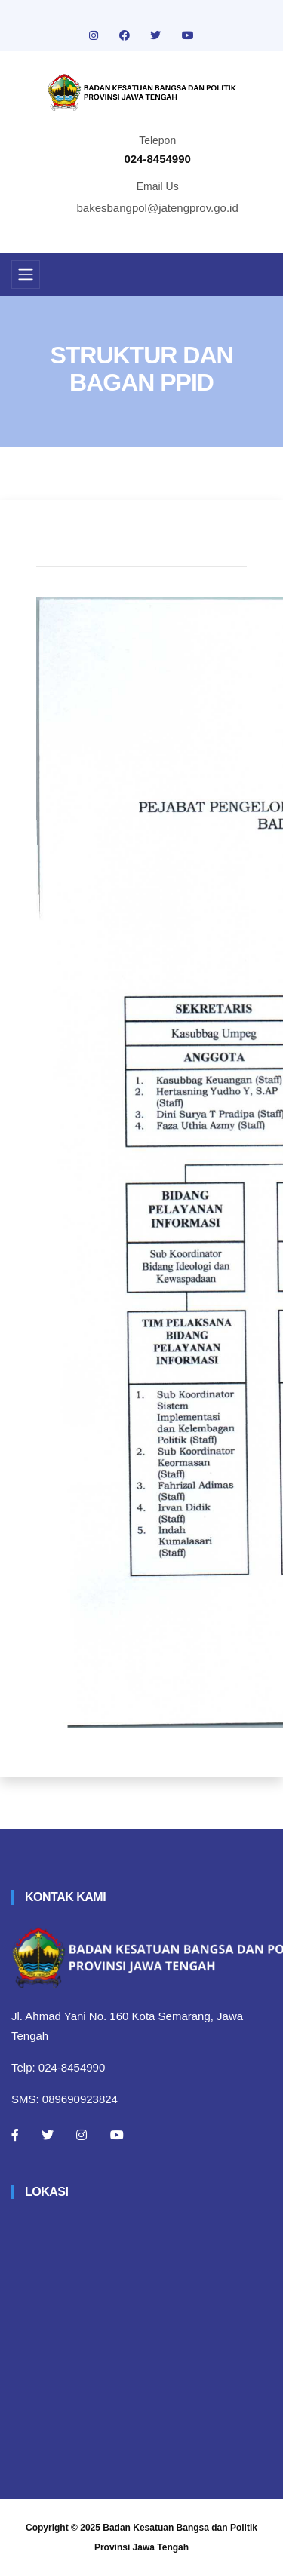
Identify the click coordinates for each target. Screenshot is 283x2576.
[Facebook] (15, 2134)
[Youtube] (117, 2134)
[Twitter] (47, 2134)
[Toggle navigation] (25, 274)
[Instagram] (81, 2134)
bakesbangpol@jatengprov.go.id (157, 207)
